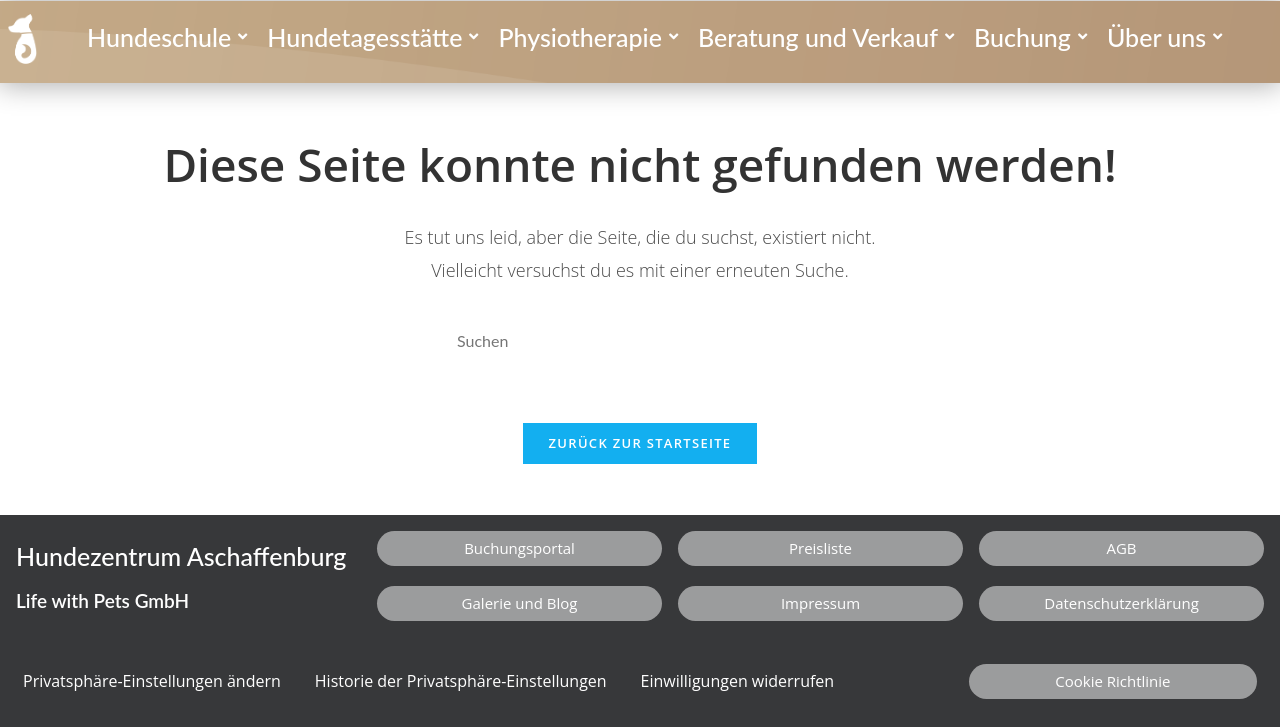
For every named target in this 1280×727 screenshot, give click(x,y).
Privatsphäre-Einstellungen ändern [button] (152, 681)
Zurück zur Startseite (640, 443)
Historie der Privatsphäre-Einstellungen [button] (461, 681)
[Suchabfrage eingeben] (640, 341)
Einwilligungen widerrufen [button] (738, 681)
